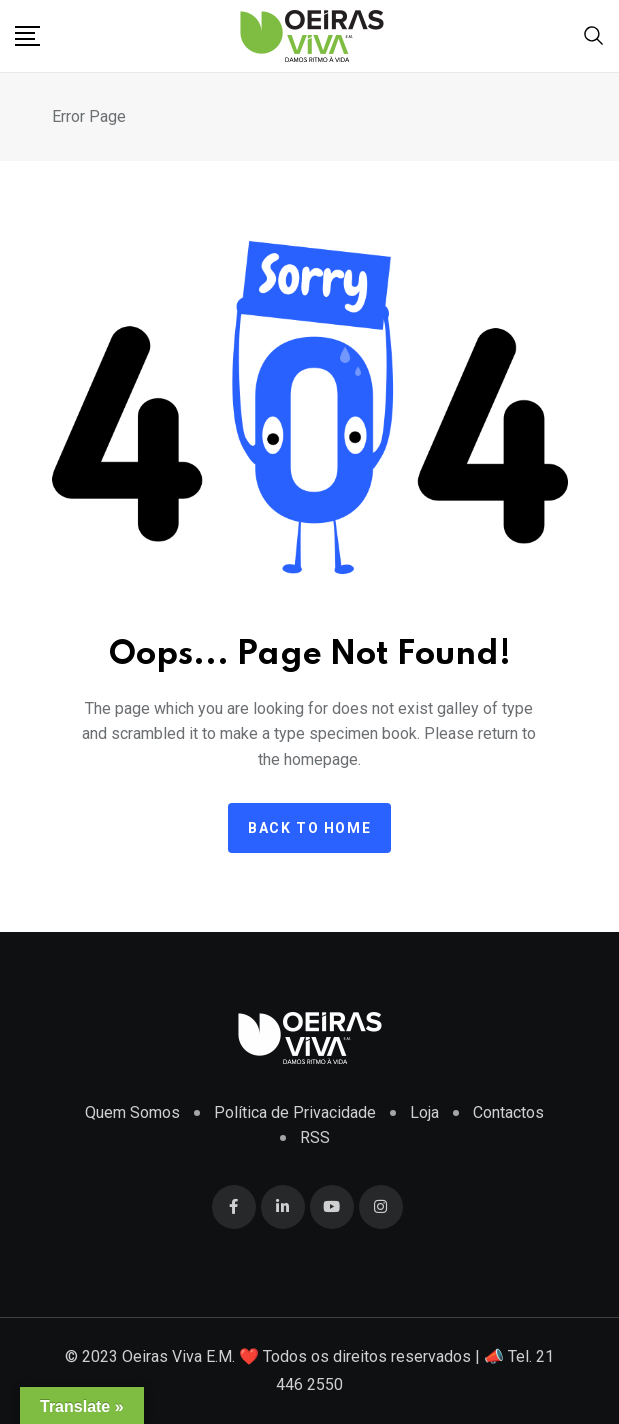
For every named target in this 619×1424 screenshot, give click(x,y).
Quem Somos (132, 1112)
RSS (315, 1137)
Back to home (309, 828)
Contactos (508, 1112)
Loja (424, 1112)
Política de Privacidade (295, 1112)
